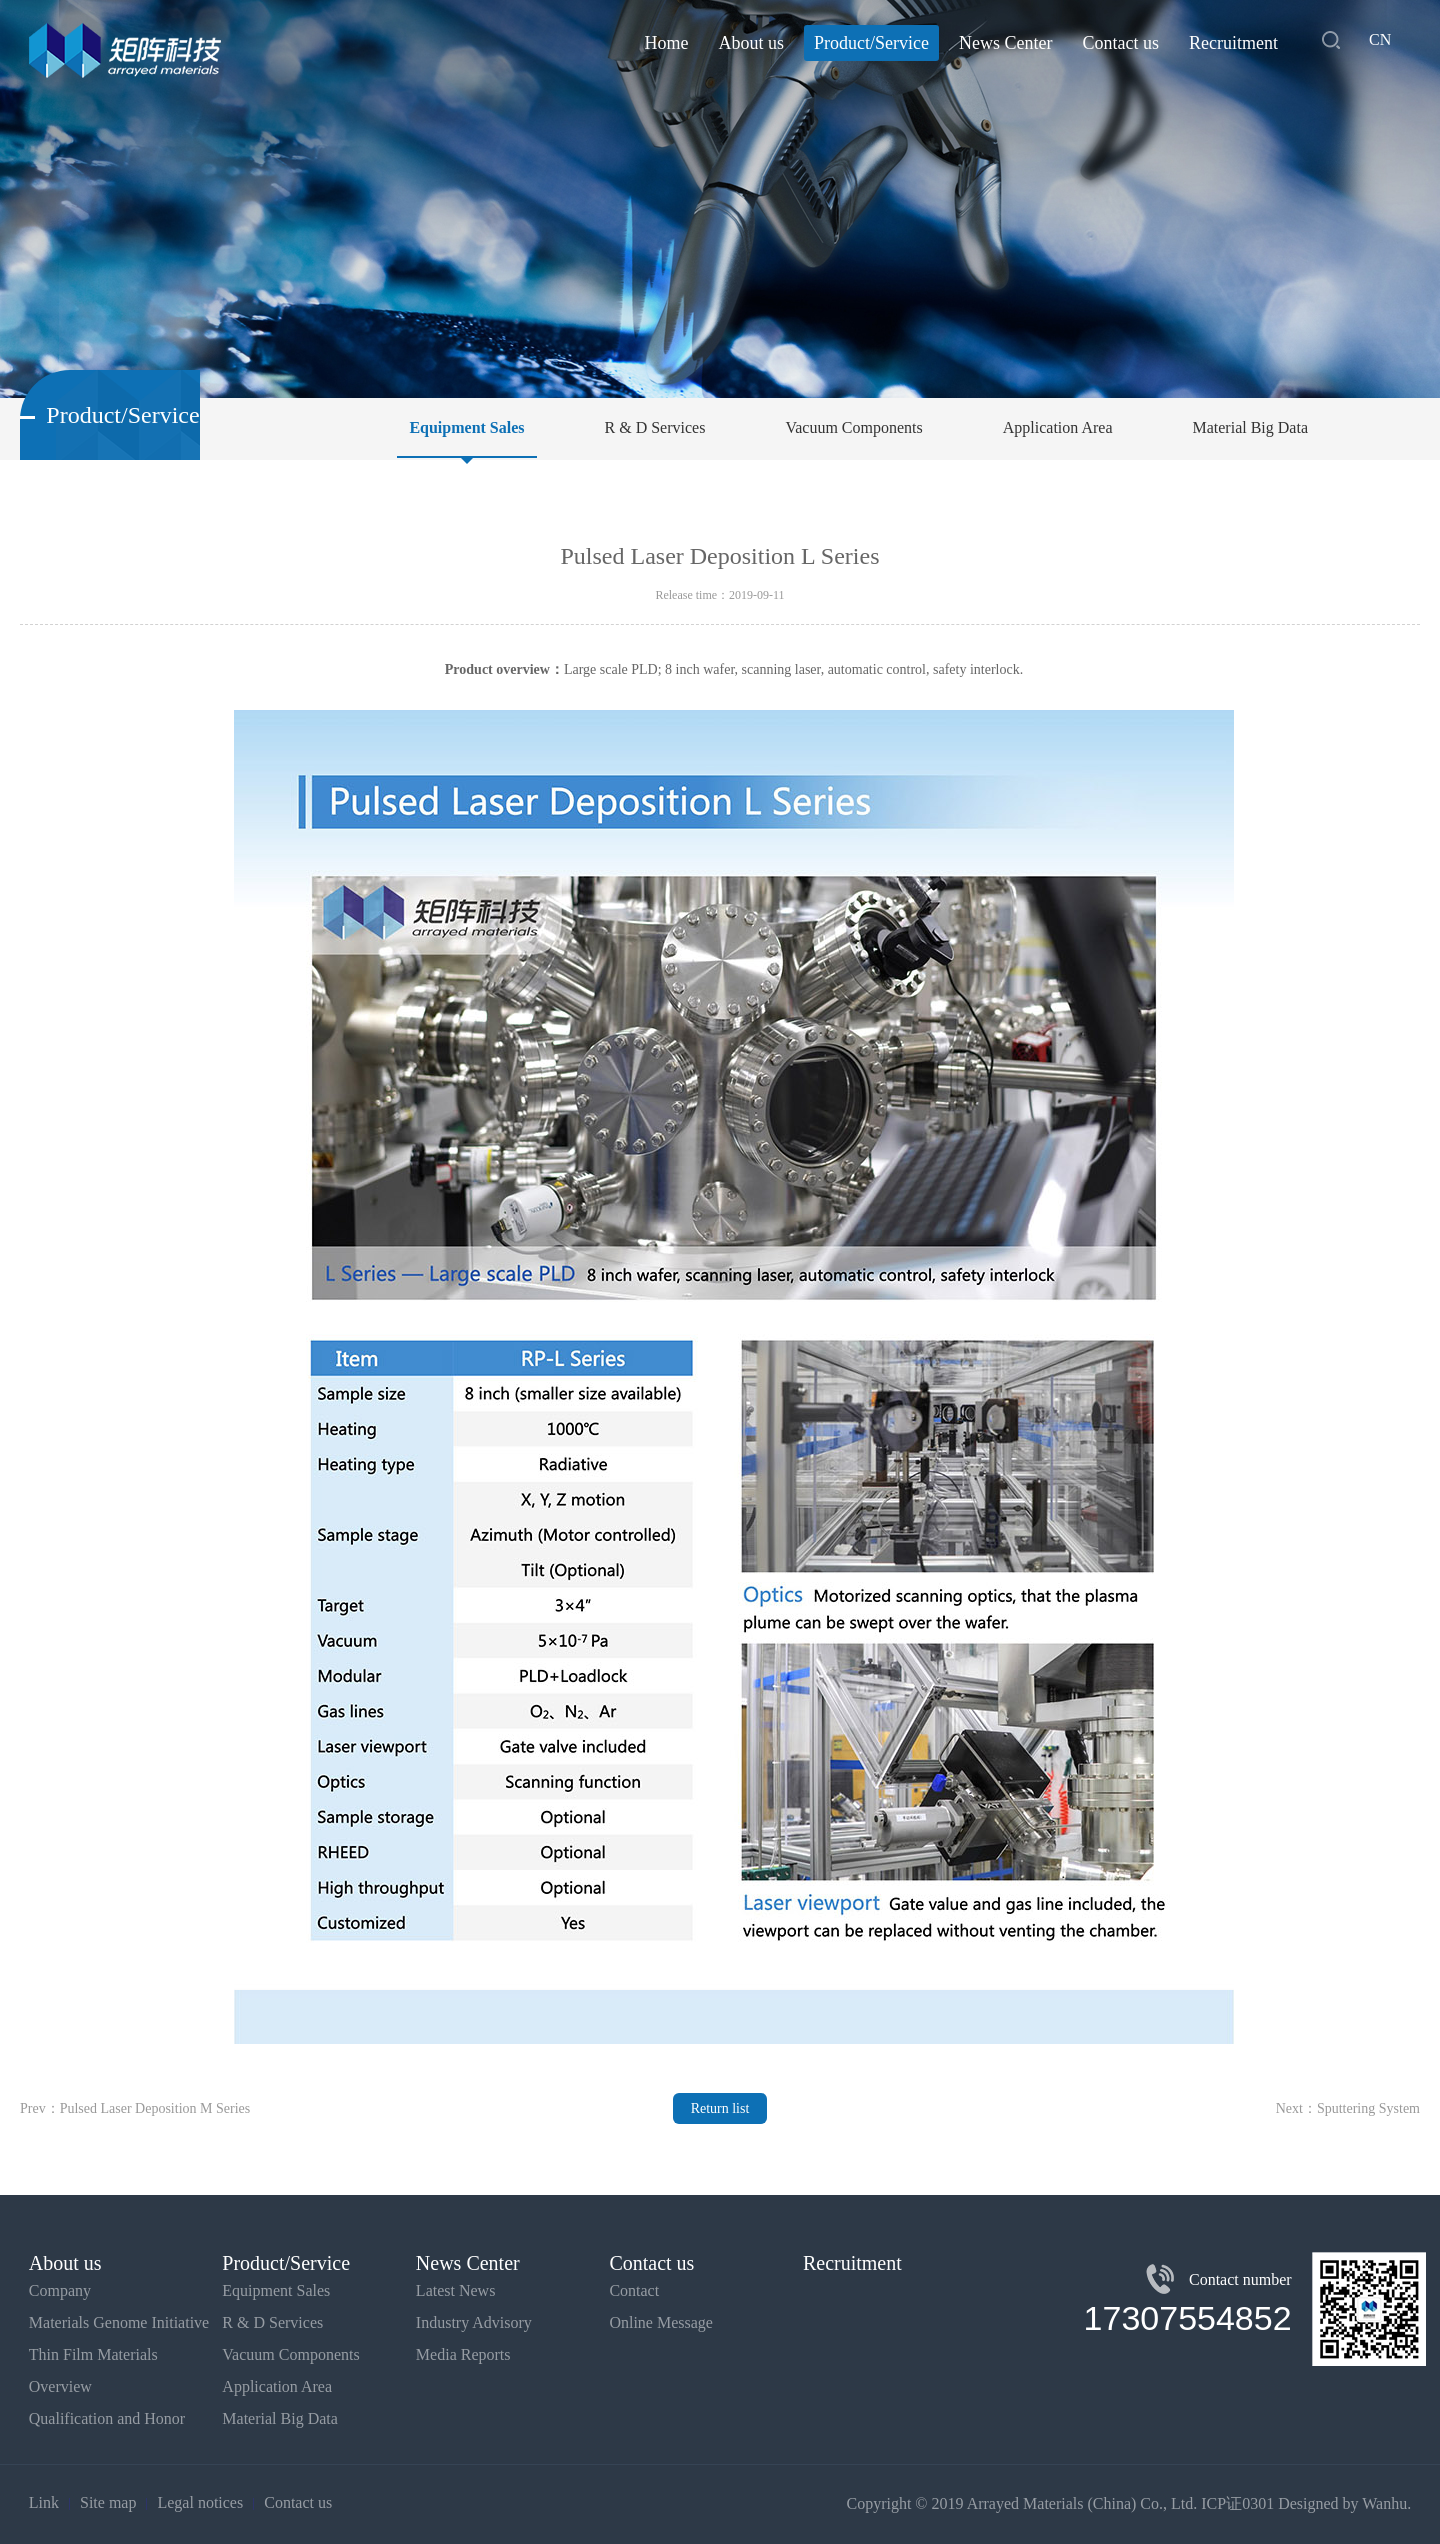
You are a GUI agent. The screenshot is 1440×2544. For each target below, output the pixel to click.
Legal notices (200, 2502)
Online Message (661, 2322)
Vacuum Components (853, 427)
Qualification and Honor (107, 2418)
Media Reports (463, 2354)
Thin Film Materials (93, 2354)
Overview (60, 2386)
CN (1380, 39)
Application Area (1058, 427)
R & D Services (655, 427)
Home (667, 43)
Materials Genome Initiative (119, 2322)
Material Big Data (1250, 427)
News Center (1005, 43)
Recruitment (1233, 43)
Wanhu (1384, 2503)
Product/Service (871, 43)
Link (44, 2502)
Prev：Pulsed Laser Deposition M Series (135, 2108)
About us (752, 43)
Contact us (1120, 43)
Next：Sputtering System (1348, 2108)
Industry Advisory (474, 2322)
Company (60, 2290)
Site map (108, 2502)
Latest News (456, 2290)
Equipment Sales (466, 427)
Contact (634, 2290)
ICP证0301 (1237, 2503)
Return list (720, 2108)
